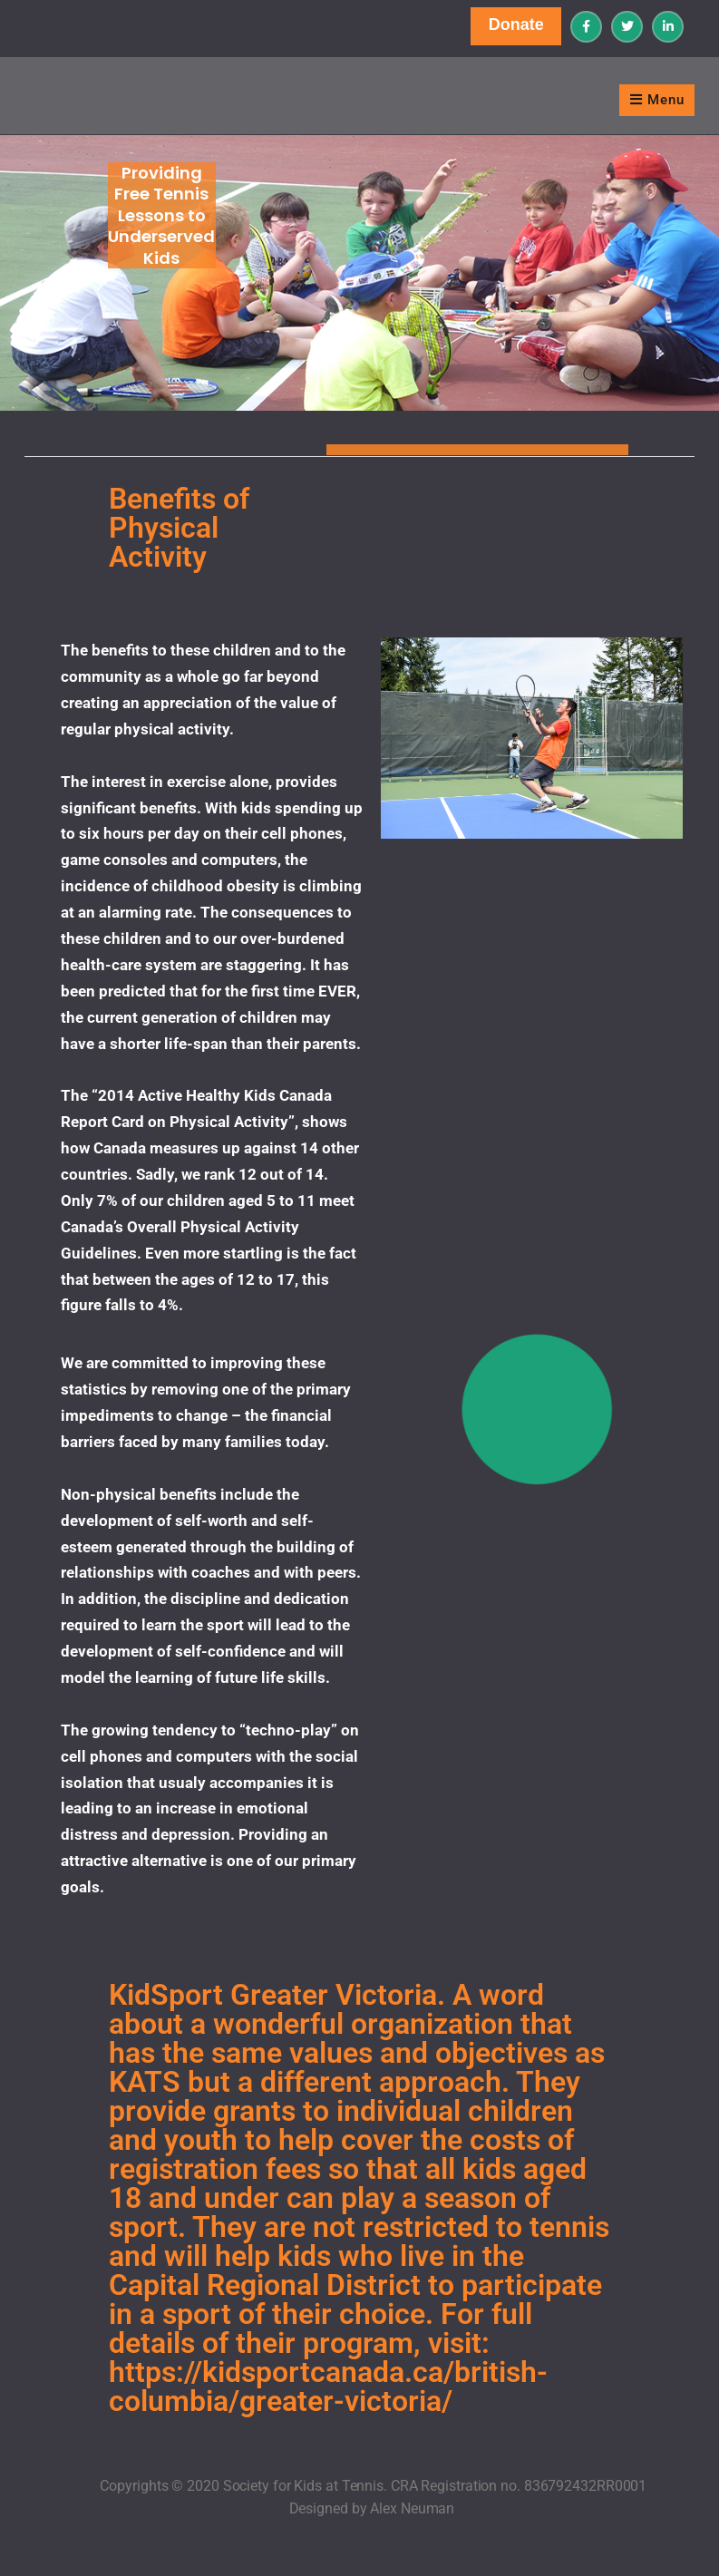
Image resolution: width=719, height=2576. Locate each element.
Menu (657, 100)
